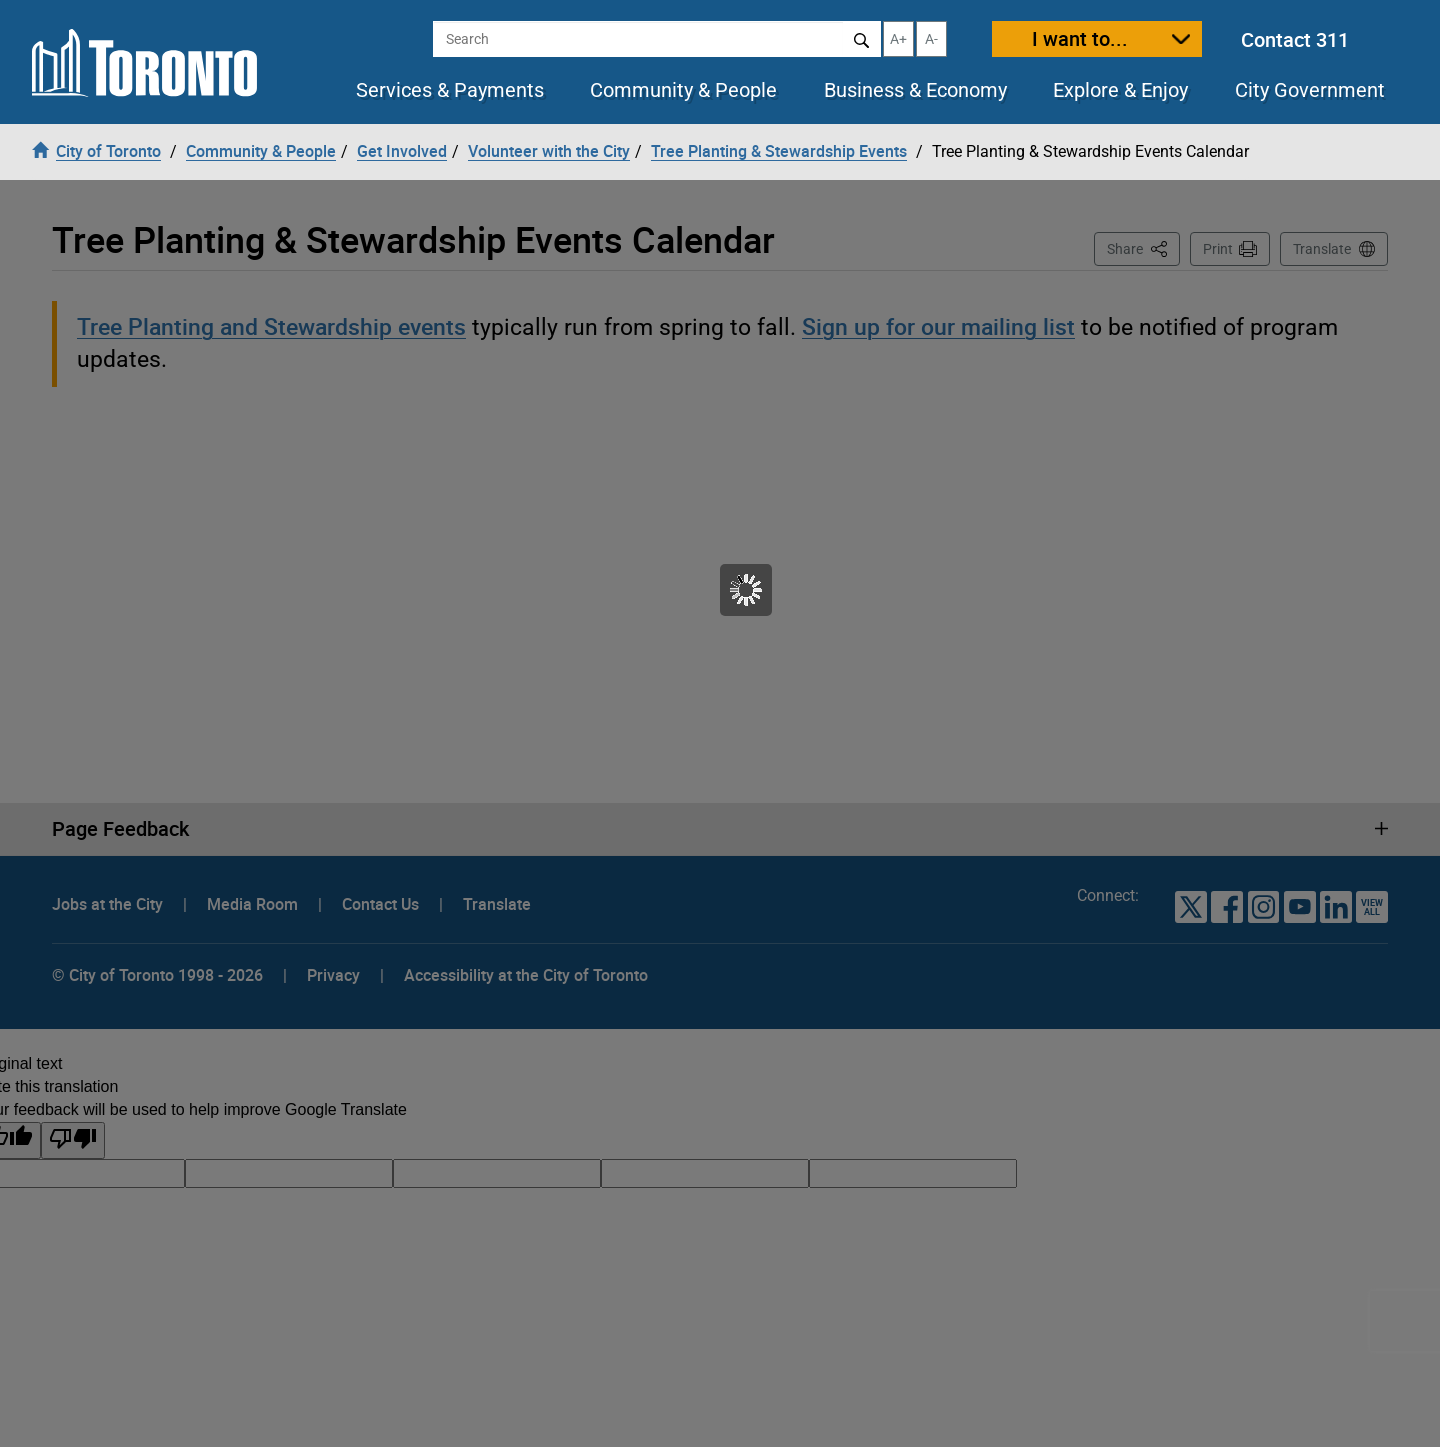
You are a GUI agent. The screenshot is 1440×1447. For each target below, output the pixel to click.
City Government (1310, 90)
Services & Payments (450, 90)
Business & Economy (915, 90)
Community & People (683, 90)
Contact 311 (1295, 39)
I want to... (1080, 38)
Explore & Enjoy (1120, 90)
